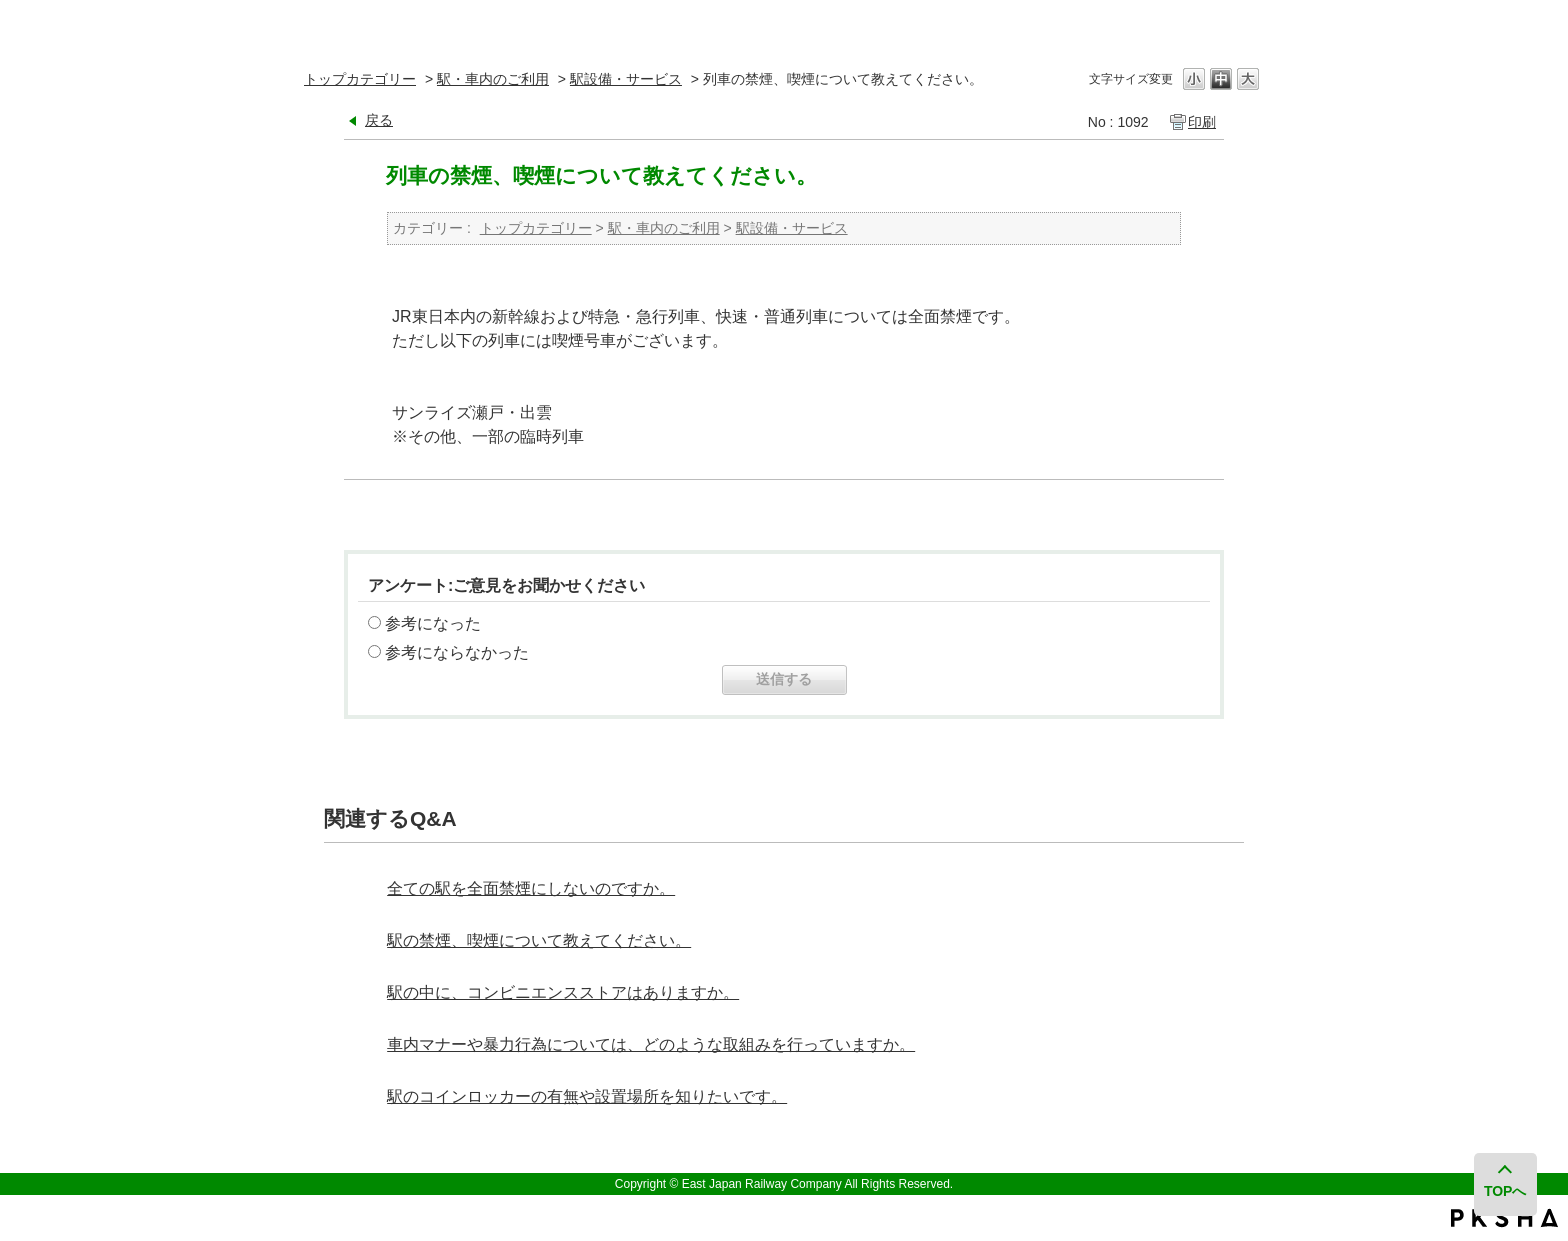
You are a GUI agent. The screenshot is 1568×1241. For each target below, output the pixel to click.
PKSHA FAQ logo (1504, 1218)
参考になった (433, 623)
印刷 (1202, 122)
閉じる (1246, 24)
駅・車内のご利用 (493, 79)
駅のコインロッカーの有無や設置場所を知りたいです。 (587, 1096)
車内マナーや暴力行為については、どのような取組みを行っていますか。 (651, 1044)
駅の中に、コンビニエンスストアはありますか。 (563, 992)
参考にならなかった (457, 652)
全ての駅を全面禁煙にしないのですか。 (531, 888)
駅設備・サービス (626, 79)
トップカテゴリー (360, 79)
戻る (379, 120)
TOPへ (1505, 1191)
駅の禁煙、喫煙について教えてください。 (539, 940)
